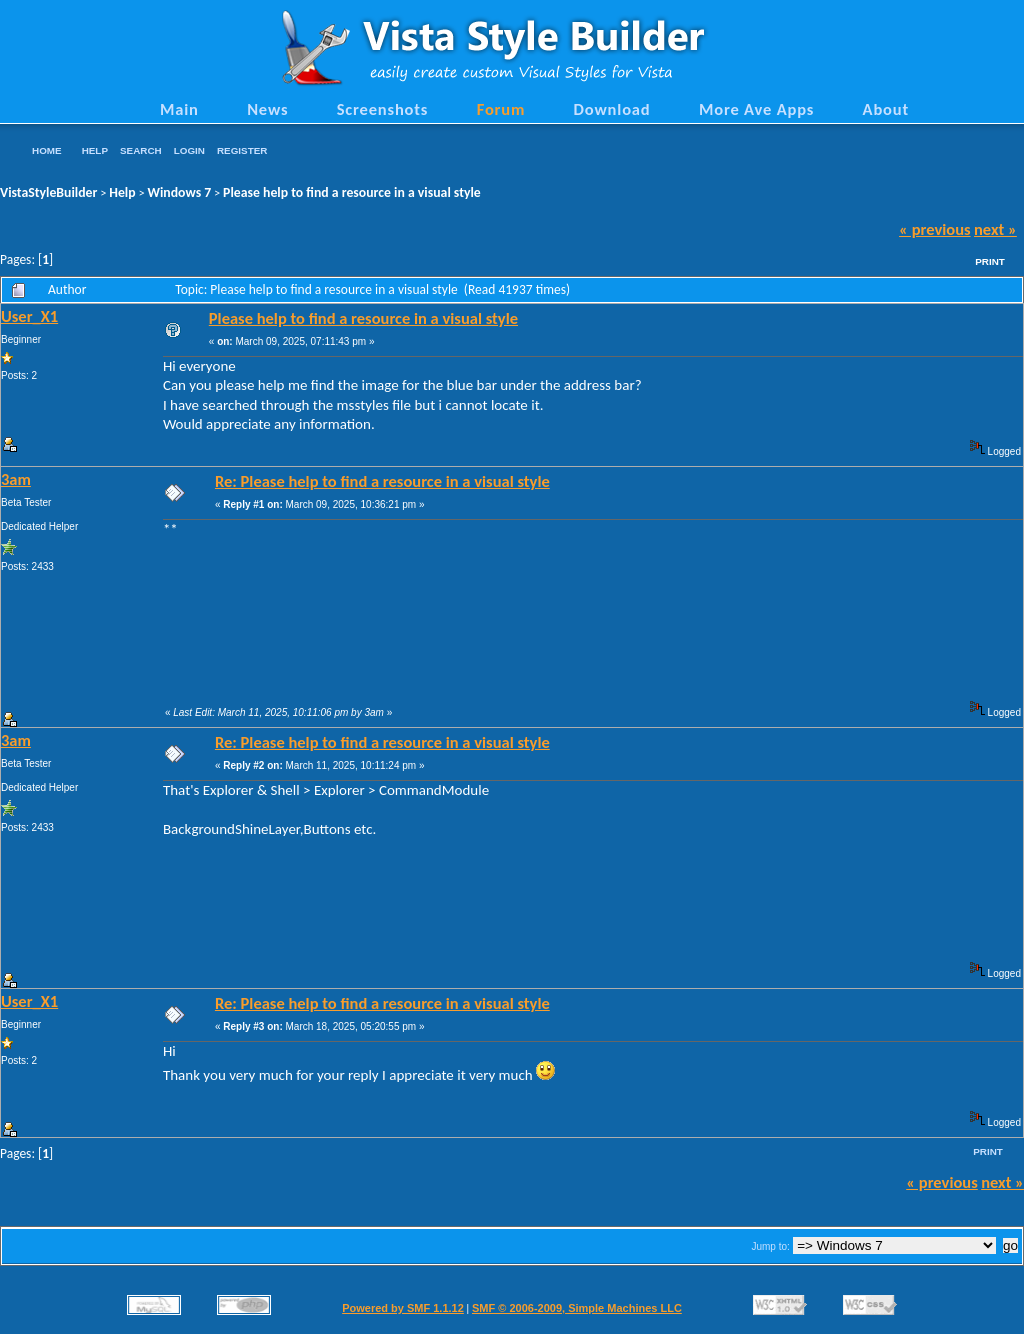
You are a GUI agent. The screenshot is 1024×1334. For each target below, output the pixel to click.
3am (16, 479)
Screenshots (383, 109)
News (267, 109)
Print (990, 261)
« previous (935, 229)
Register (242, 150)
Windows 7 (180, 192)
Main (179, 109)
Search (141, 150)
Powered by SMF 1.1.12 (403, 1308)
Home (47, 150)
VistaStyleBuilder (48, 192)
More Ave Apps (756, 109)
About (886, 109)
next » (995, 229)
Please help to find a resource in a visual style (352, 192)
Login (189, 150)
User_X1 (29, 316)
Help (95, 150)
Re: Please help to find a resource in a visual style (382, 481)
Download (612, 109)
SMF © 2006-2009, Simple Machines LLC (577, 1308)
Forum (501, 109)
